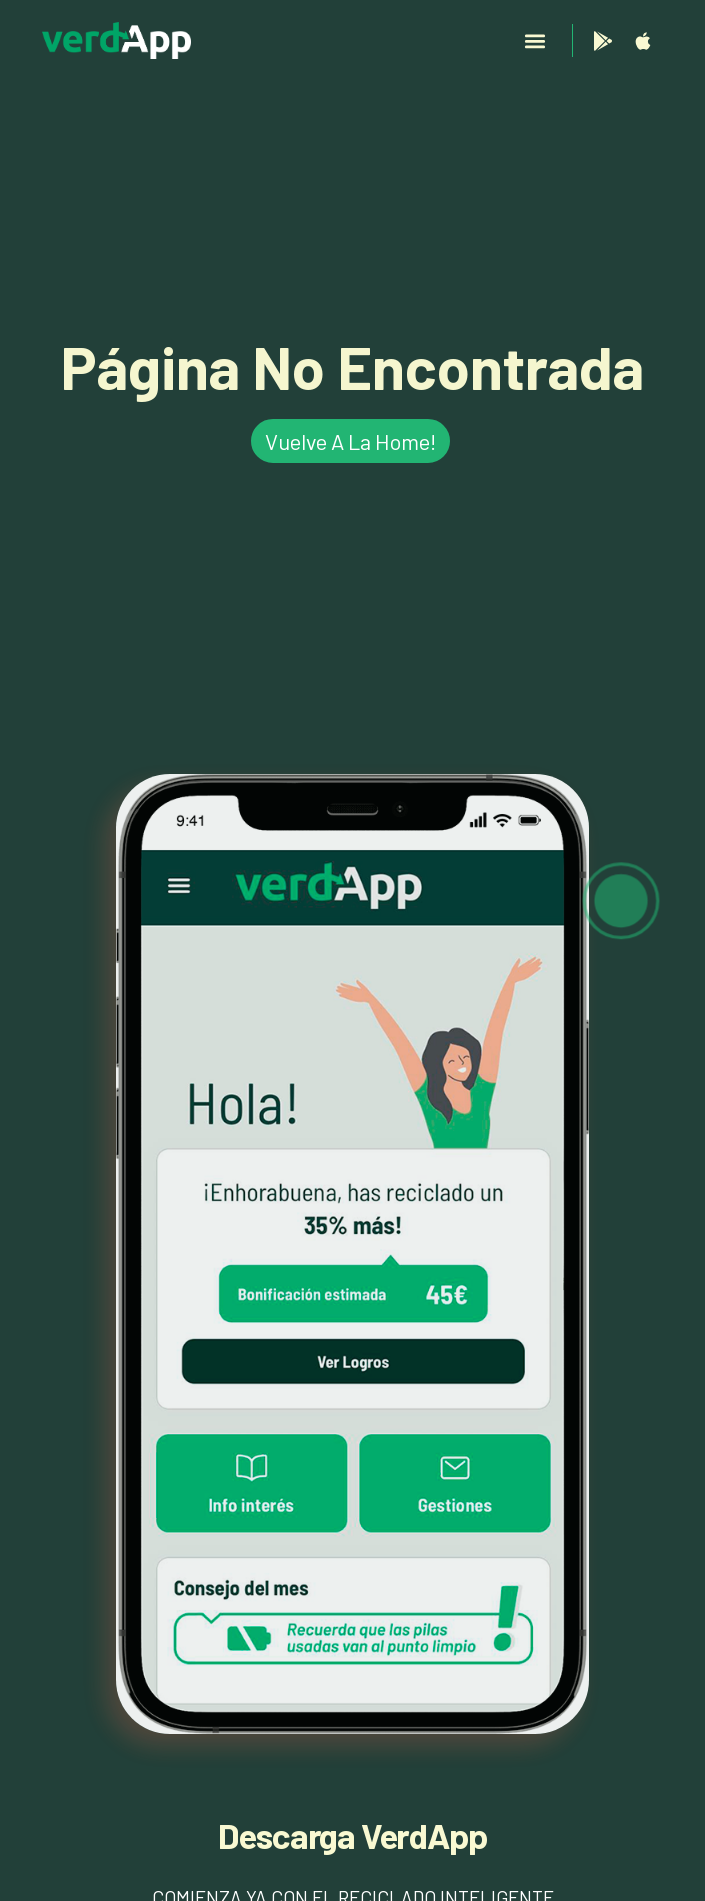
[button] (535, 40)
